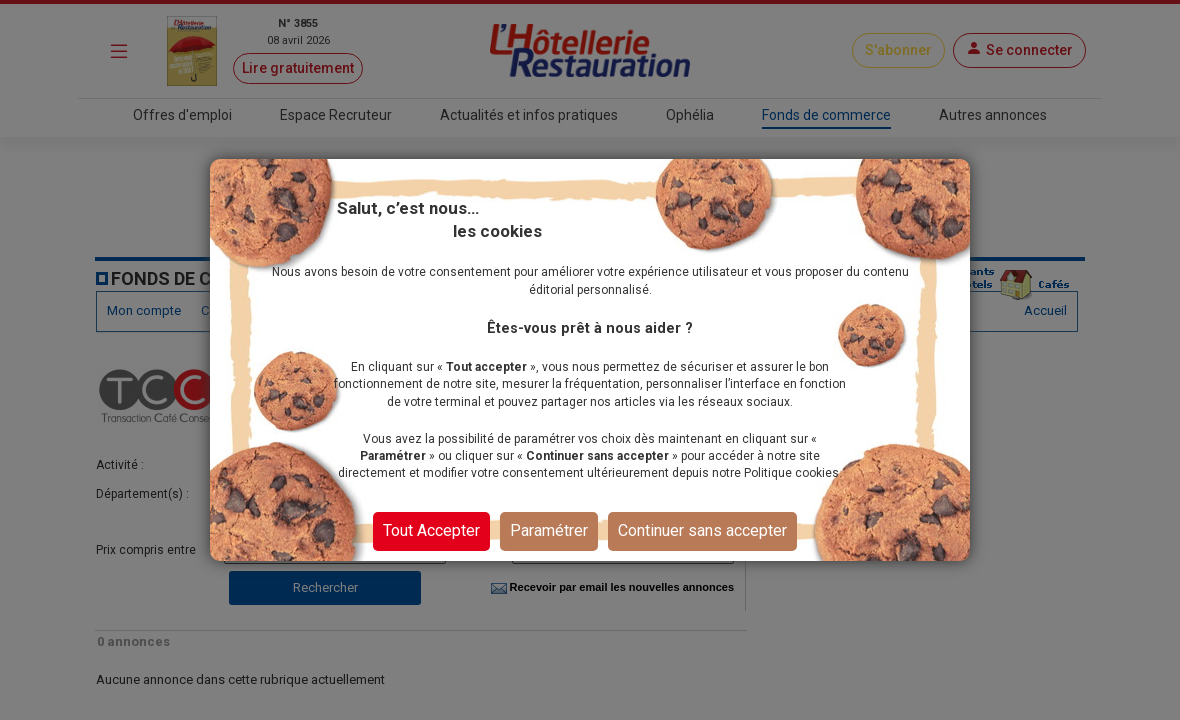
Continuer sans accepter (702, 530)
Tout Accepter (431, 530)
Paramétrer (549, 530)
